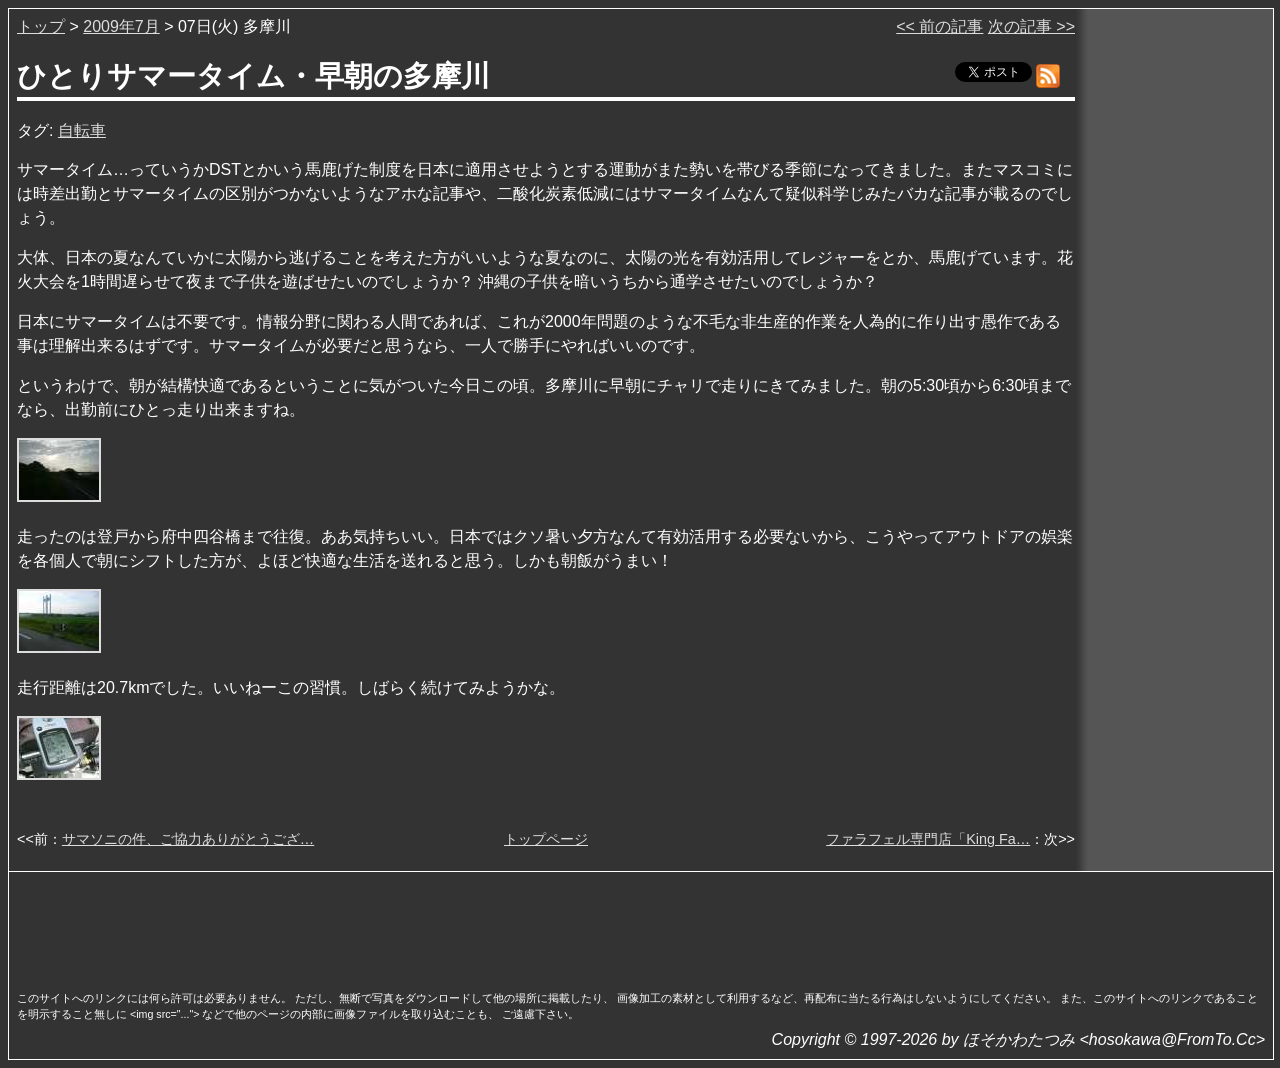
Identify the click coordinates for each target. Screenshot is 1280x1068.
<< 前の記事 (939, 26)
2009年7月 (121, 26)
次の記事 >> (1031, 26)
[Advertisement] (641, 925)
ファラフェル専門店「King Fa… (928, 839)
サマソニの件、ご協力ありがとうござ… (188, 839)
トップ (41, 26)
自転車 (82, 130)
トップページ (546, 839)
